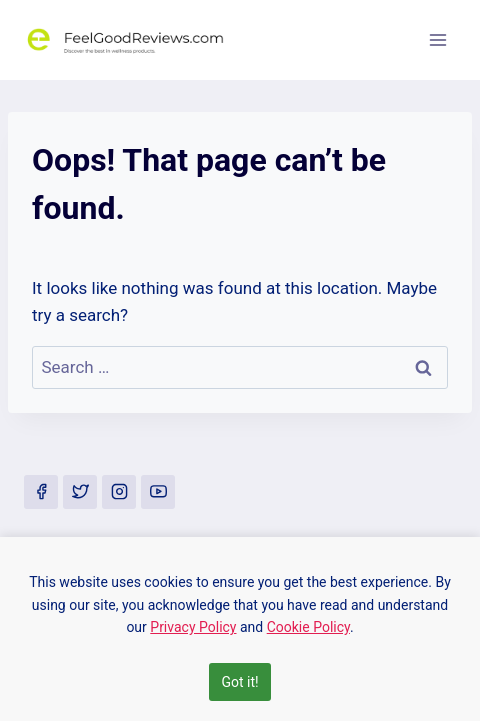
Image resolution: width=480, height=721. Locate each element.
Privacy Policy (193, 627)
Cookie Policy (308, 627)
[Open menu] (437, 39)
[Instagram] (119, 492)
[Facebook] (41, 492)
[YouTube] (158, 492)
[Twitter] (80, 492)
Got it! (239, 682)
